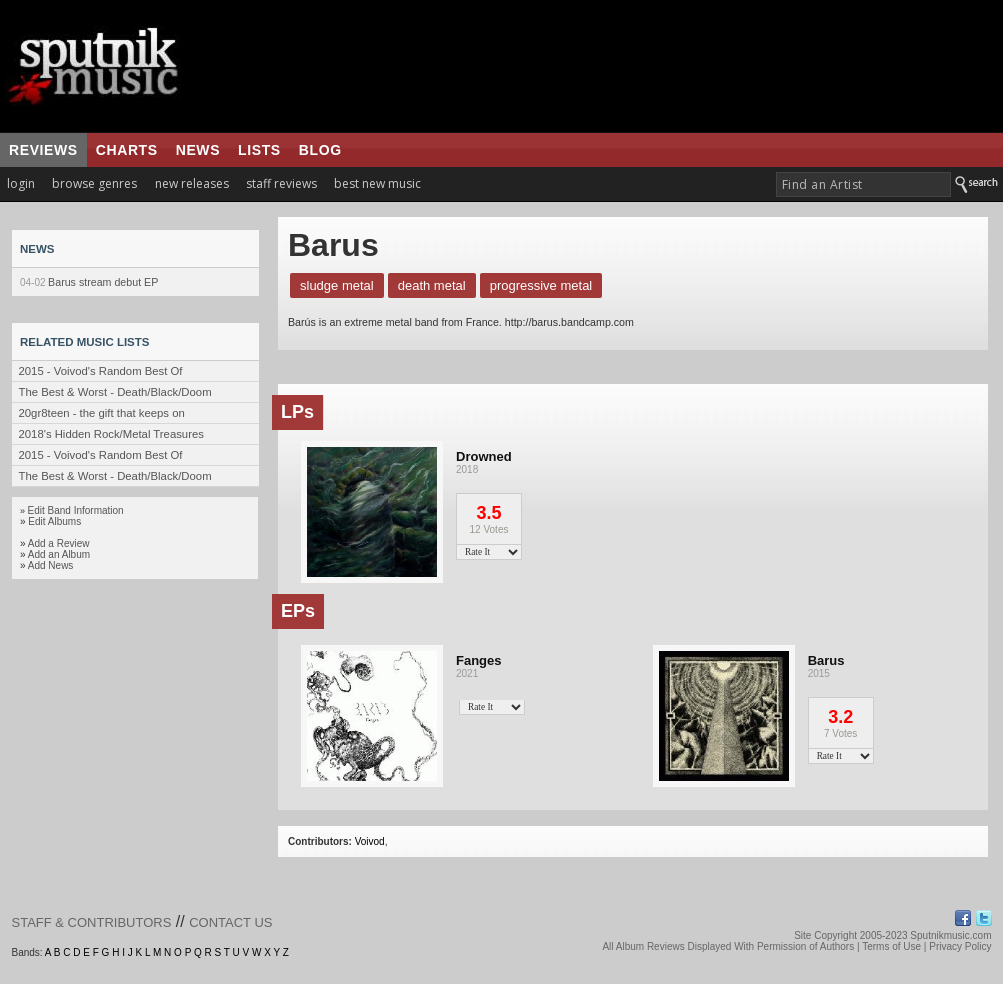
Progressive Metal (541, 285)
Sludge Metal (337, 285)
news (198, 150)
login (21, 183)
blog (320, 150)
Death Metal (432, 285)
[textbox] (863, 184)
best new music (377, 183)
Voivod (370, 841)
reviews (43, 150)
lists (259, 150)
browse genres (94, 183)
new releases (192, 183)
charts (127, 150)
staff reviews (281, 183)
